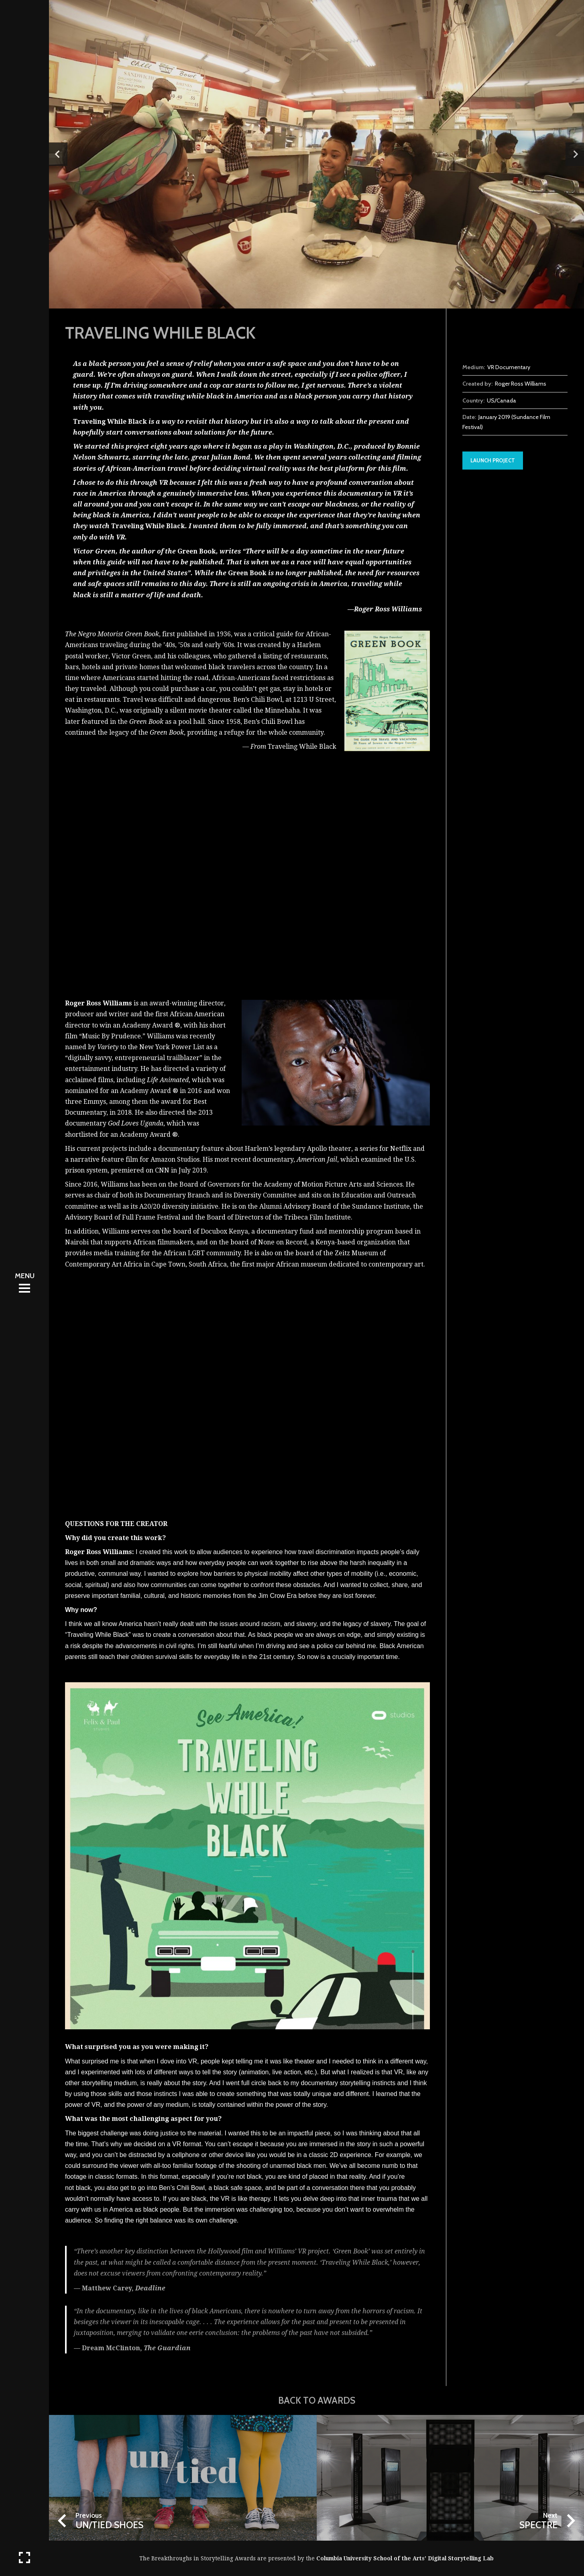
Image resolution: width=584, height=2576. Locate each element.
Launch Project (492, 460)
